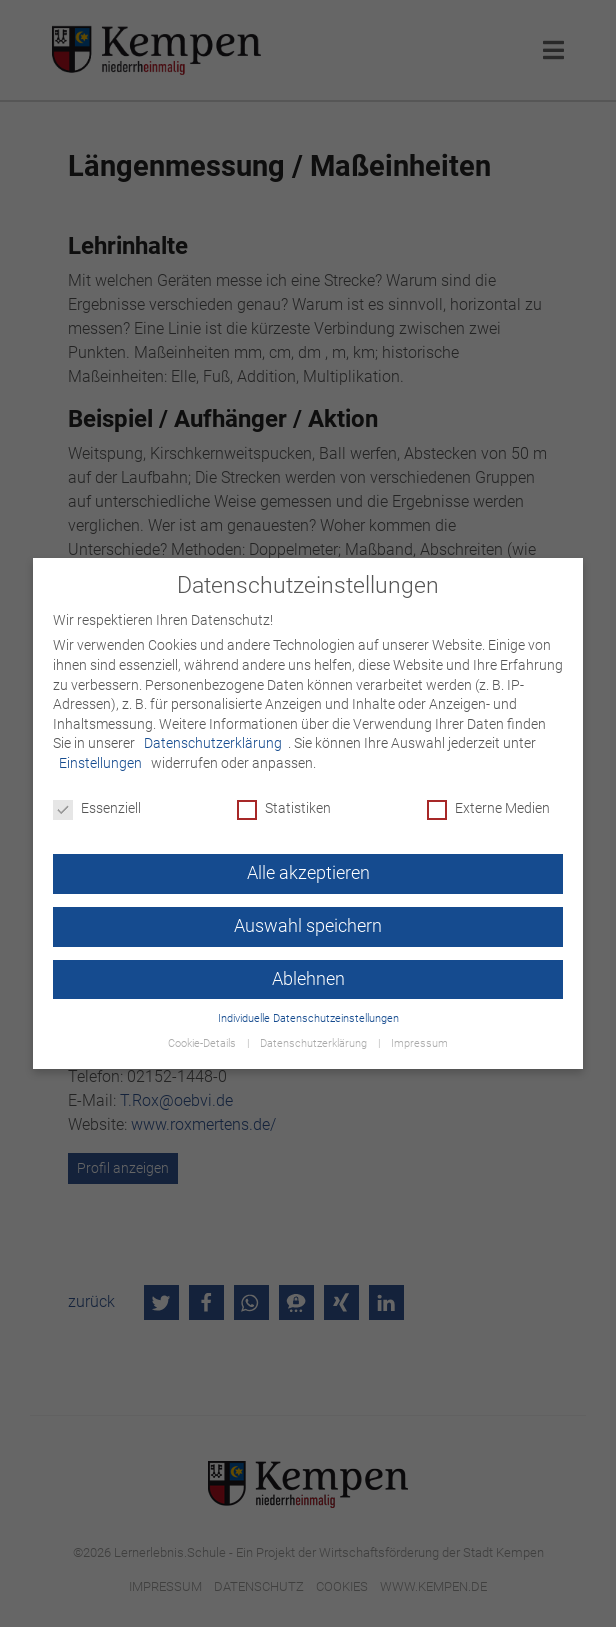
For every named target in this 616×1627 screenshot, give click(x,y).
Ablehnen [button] (308, 979)
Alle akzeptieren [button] (308, 873)
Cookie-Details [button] (203, 1043)
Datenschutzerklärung (213, 743)
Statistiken (284, 808)
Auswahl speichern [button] (308, 926)
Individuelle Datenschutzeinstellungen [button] (308, 1018)
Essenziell (97, 808)
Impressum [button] (419, 1043)
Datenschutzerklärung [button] (315, 1043)
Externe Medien (488, 808)
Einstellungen (100, 763)
